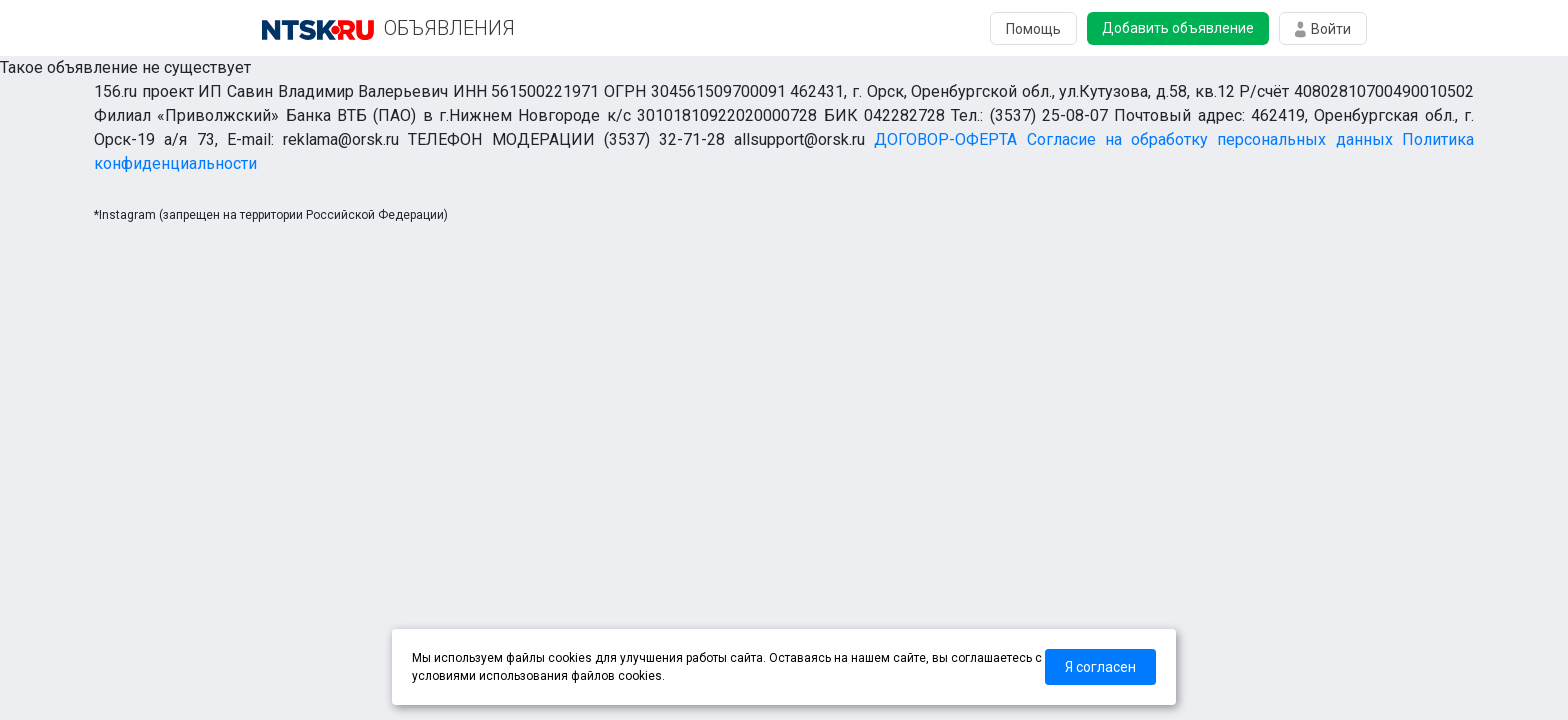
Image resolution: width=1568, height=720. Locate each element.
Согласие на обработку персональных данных (1210, 139)
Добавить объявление (1178, 28)
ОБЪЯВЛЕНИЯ (449, 28)
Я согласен (1100, 667)
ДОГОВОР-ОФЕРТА (945, 139)
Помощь (1033, 29)
